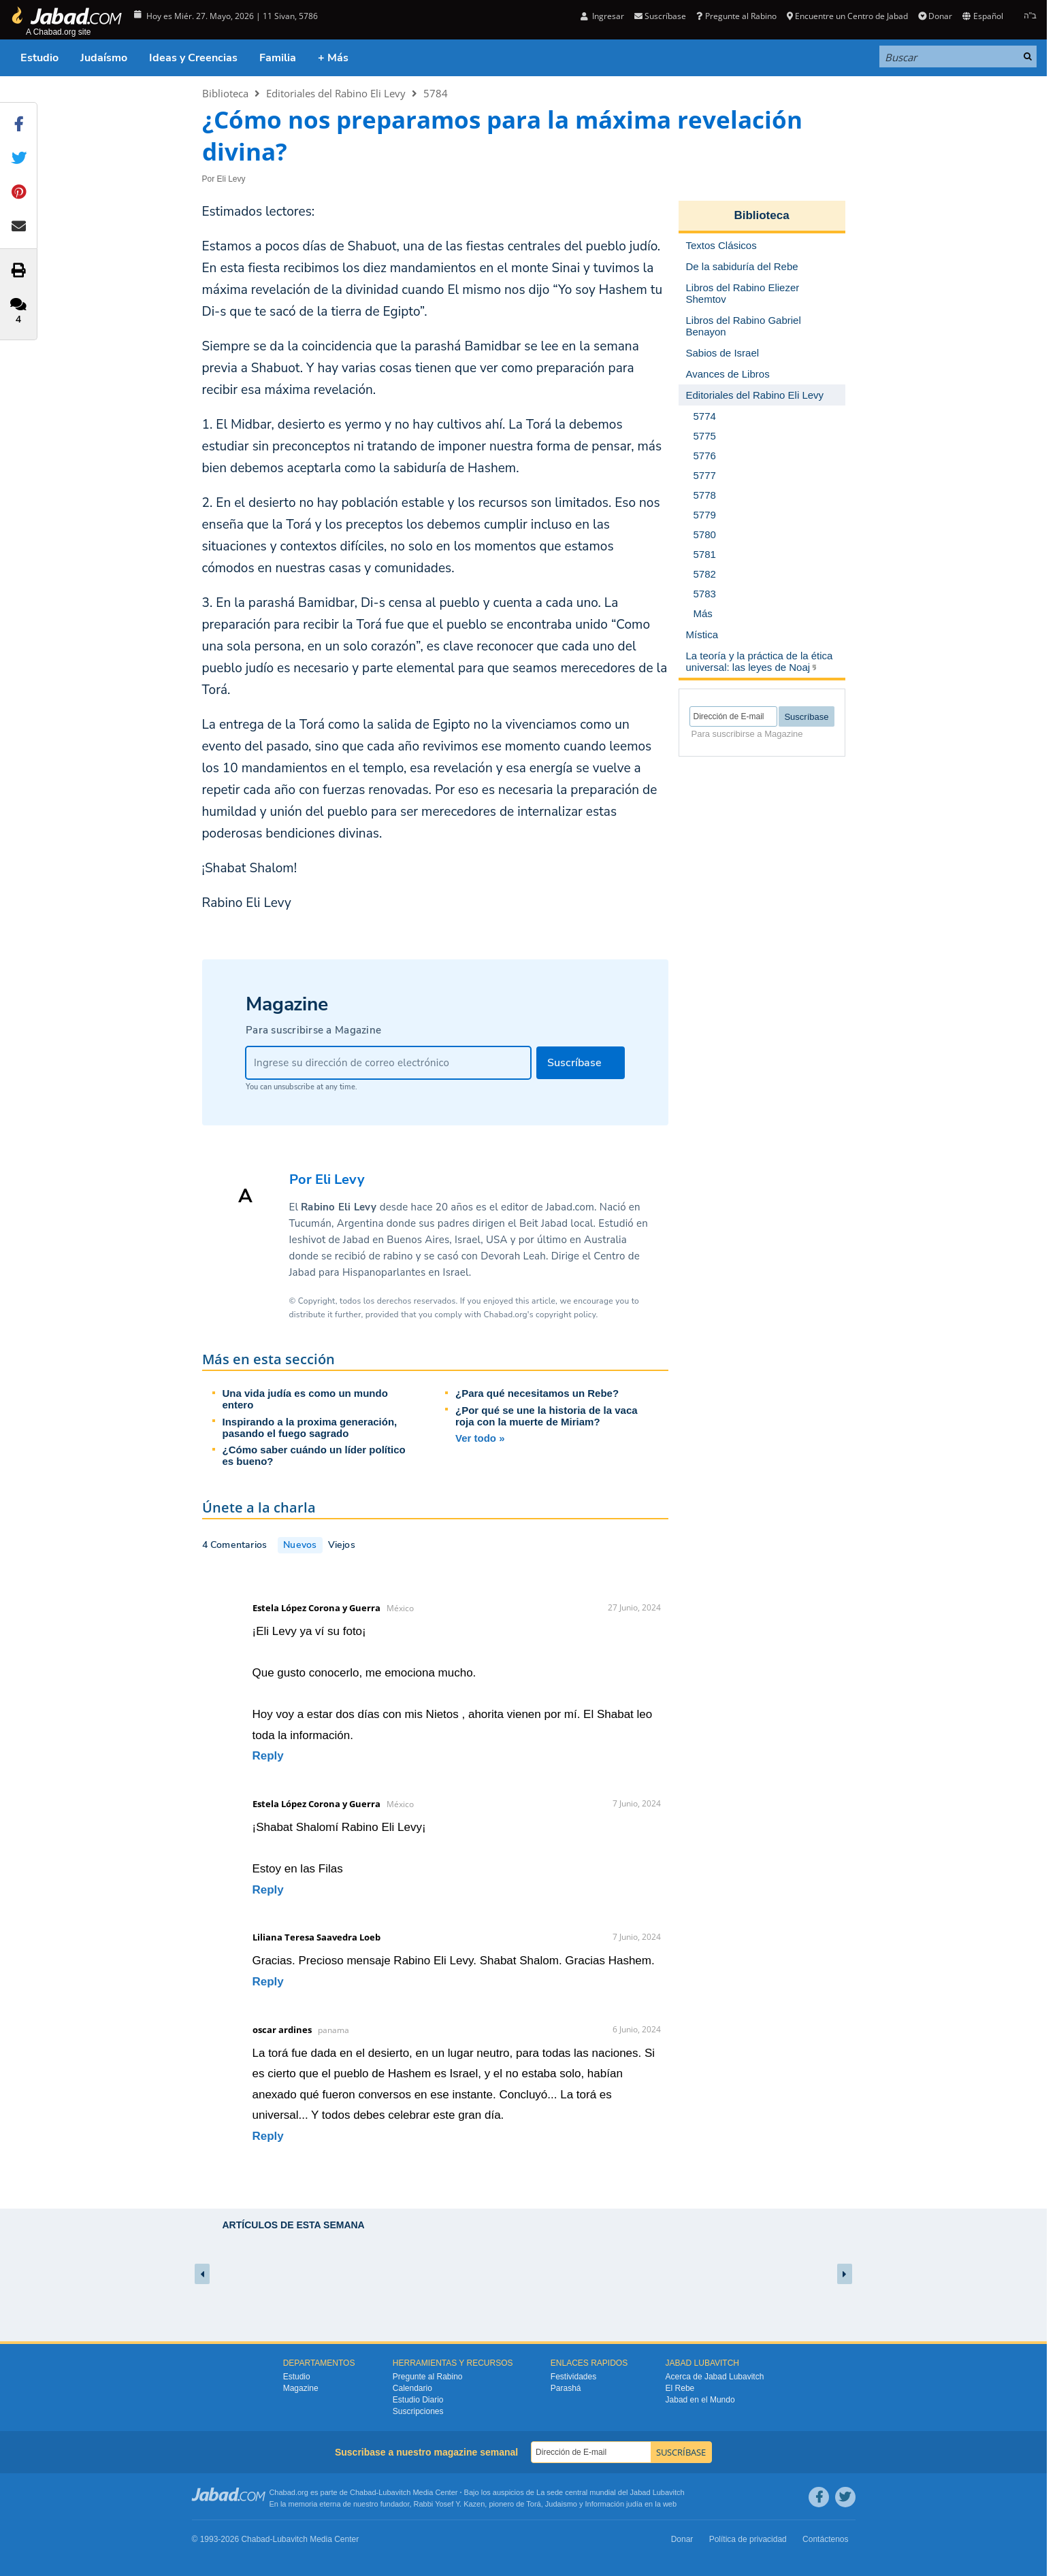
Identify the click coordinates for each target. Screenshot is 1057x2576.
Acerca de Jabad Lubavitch (715, 2376)
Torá (533, 2504)
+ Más (333, 57)
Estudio (39, 57)
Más (703, 613)
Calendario (412, 2388)
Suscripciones (418, 2411)
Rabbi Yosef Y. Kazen (449, 2504)
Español (982, 16)
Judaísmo (103, 57)
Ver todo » (480, 1438)
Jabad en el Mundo (700, 2400)
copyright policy (566, 1314)
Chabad (363, 2492)
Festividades (573, 2376)
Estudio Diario (418, 2400)
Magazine (301, 2388)
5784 (435, 93)
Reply (268, 1755)
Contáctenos (825, 2539)
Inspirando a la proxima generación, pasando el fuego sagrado (310, 1427)
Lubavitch (394, 2492)
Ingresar (602, 16)
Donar (935, 16)
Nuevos (299, 1544)
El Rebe (680, 2388)
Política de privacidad (748, 2539)
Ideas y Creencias (193, 57)
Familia (277, 57)
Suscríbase (660, 16)
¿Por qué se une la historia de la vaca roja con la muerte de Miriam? (546, 1415)
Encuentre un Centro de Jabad (847, 16)
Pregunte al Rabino (736, 16)
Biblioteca (225, 93)
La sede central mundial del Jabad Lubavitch (610, 2492)
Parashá (566, 2388)
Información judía (615, 2504)
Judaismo (561, 2504)
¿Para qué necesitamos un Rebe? (537, 1393)
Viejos (341, 1544)
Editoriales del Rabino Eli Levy (336, 93)
